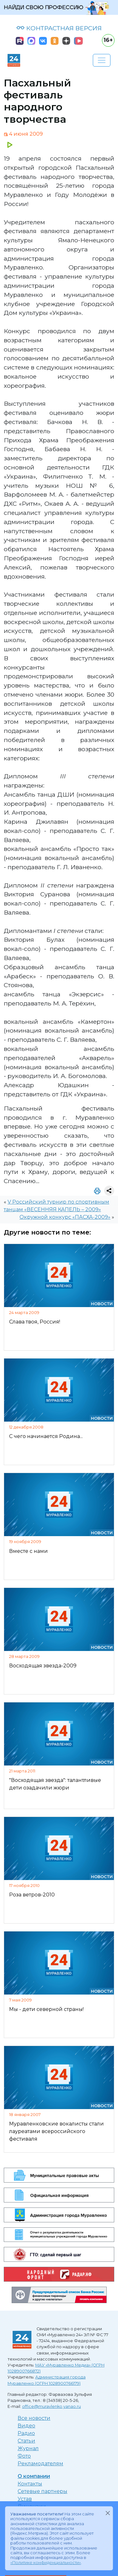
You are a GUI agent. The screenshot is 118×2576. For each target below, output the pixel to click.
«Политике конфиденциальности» (45, 2562)
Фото (24, 2456)
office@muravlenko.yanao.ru (51, 2406)
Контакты (30, 2484)
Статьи (26, 2441)
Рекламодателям (40, 2464)
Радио (26, 2433)
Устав (25, 2499)
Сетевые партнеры (42, 2491)
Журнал (28, 2448)
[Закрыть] (108, 2513)
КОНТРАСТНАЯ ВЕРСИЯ (59, 28)
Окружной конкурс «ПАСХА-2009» (65, 1217)
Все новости (34, 2418)
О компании (34, 2476)
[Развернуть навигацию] (101, 60)
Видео (26, 2426)
